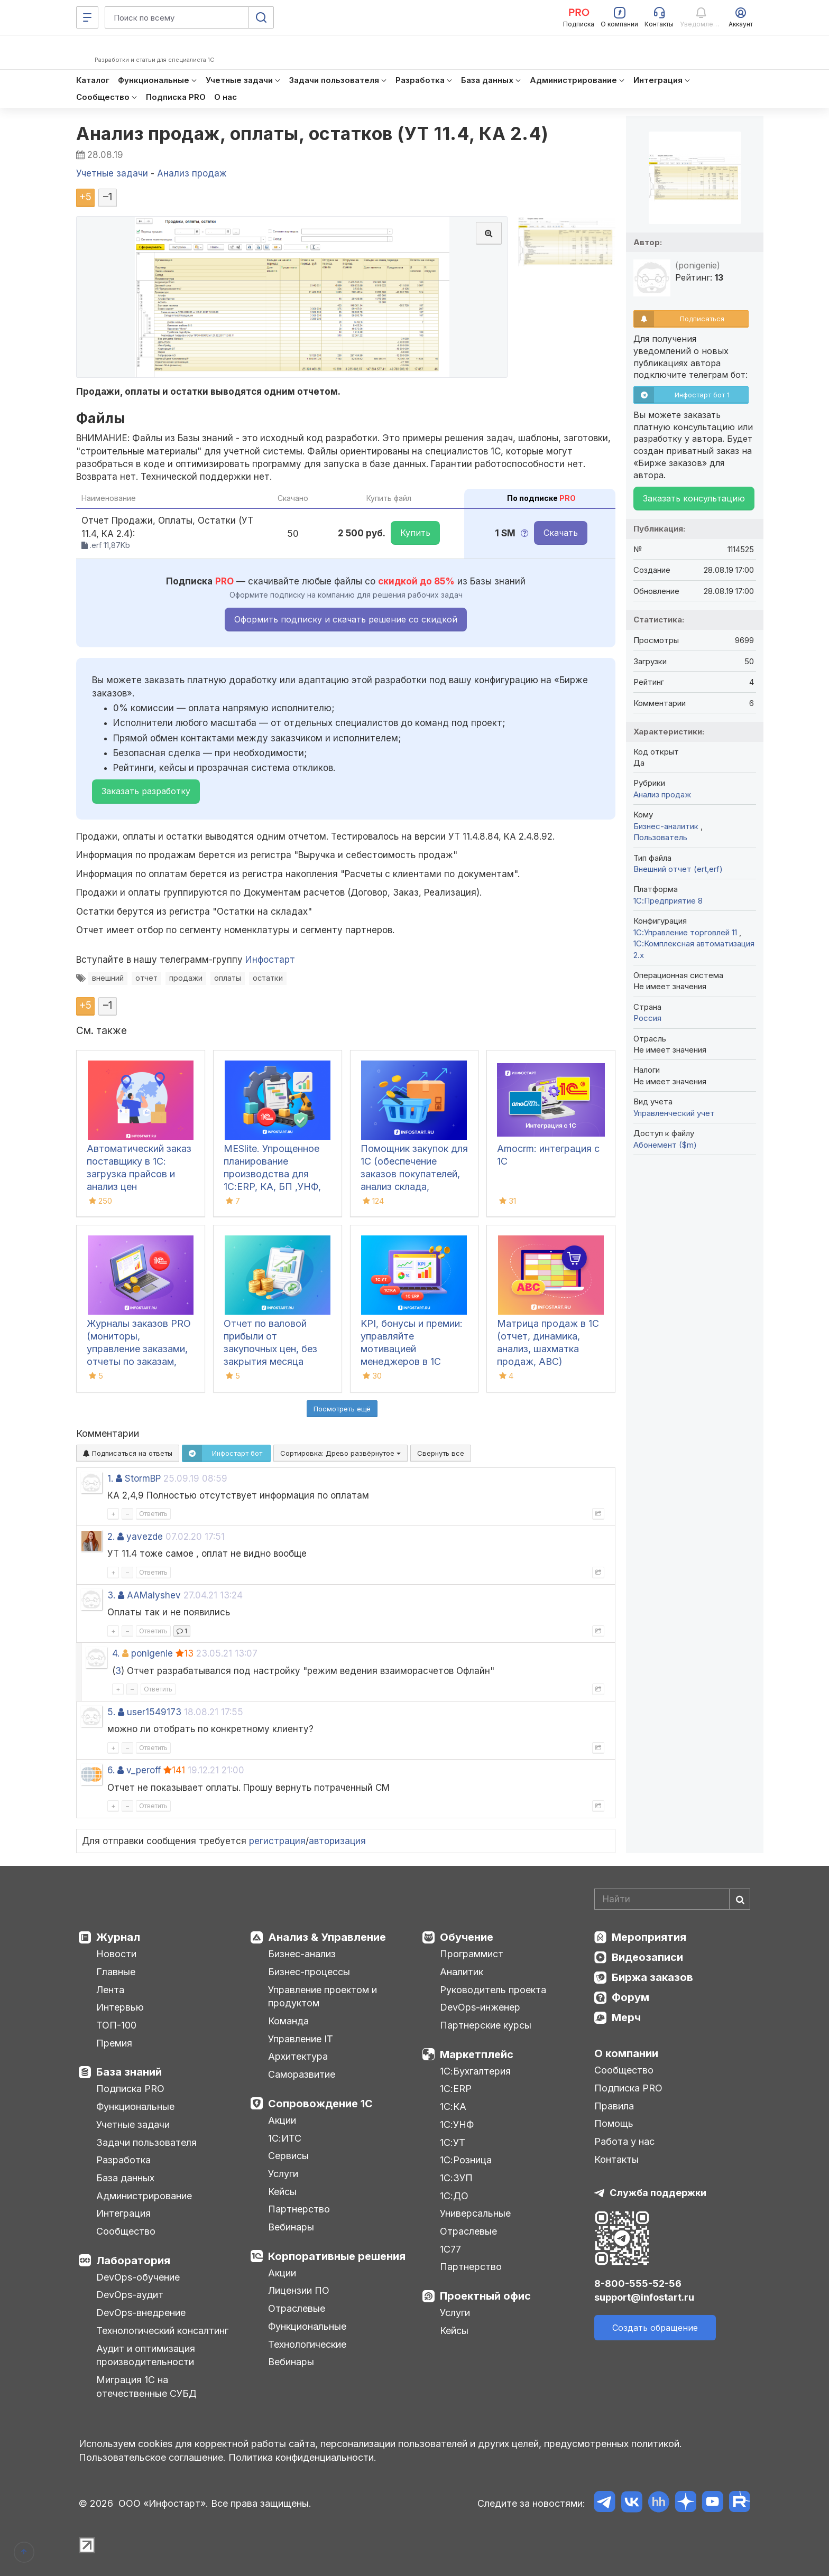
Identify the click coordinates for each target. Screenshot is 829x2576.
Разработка (123, 2159)
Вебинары (291, 2227)
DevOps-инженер (480, 2007)
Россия (647, 1018)
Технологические (307, 2344)
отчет (146, 977)
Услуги (283, 2173)
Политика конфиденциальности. (302, 2457)
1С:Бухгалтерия (475, 2071)
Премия (114, 2043)
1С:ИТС (284, 2138)
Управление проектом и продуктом (322, 1996)
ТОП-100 (116, 2025)
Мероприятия (649, 1937)
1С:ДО (454, 2195)
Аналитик (461, 1971)
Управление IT (300, 2038)
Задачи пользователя (146, 2142)
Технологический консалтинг (162, 2330)
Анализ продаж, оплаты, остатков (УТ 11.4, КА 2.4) (312, 133)
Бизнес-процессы (309, 1971)
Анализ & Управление (327, 1937)
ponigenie (152, 1653)
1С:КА (453, 2106)
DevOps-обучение (138, 2277)
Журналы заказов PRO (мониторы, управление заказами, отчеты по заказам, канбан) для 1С (139, 1349)
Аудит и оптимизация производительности (145, 2355)
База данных (125, 2177)
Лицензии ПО (298, 2290)
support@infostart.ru (644, 2297)
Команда (288, 2020)
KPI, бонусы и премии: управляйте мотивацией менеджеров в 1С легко (412, 1349)
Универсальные (475, 2213)
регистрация (277, 1841)
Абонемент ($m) (665, 1145)
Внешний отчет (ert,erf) (678, 869)
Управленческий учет (674, 1113)
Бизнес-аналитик (667, 826)
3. (111, 1595)
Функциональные (135, 2106)
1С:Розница (466, 2159)
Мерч (626, 2017)
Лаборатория (133, 2260)
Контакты (616, 2159)
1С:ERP (456, 2088)
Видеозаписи (647, 1957)
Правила (614, 2106)
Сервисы (288, 2155)
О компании (626, 2053)
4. (115, 1653)
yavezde (144, 1536)
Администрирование (144, 2195)
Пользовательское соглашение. (152, 2457)
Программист (471, 1953)
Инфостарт (270, 959)
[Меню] (87, 17)
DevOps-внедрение (141, 2312)
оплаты (227, 977)
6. (111, 1770)
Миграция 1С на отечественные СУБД (146, 2386)
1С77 (450, 2249)
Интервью (120, 2007)
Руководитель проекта (493, 1989)
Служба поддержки (658, 2192)
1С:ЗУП (456, 2177)
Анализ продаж (662, 794)
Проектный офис (485, 2296)
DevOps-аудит (129, 2294)
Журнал (118, 1937)
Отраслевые (296, 2308)
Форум (630, 1997)
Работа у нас (624, 2141)
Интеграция (123, 2213)
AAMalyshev (154, 1595)
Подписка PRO (130, 2088)
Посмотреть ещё (342, 1409)
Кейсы (282, 2191)
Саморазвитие (301, 2074)
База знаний (129, 2072)
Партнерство (299, 2209)
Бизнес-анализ (302, 1953)
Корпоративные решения (337, 2256)
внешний (108, 977)
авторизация (337, 1841)
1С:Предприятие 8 (668, 901)
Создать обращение (655, 2327)
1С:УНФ (457, 2124)
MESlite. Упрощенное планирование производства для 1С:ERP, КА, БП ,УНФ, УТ (272, 1174)
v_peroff (143, 1770)
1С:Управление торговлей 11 (686, 932)
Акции (282, 2120)
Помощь (613, 2123)
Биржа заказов (652, 1977)
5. (111, 1712)
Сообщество (125, 2231)
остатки (268, 977)
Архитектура (298, 2056)
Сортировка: (340, 1453)
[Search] (672, 1899)
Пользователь (660, 837)
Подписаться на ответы (127, 1453)
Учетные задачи (133, 2124)
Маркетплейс (476, 2054)
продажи (185, 977)
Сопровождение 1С (320, 2103)
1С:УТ (452, 2142)
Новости (116, 1953)
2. (111, 1536)
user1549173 (154, 1712)
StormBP (143, 1478)
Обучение (466, 1937)
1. (110, 1478)
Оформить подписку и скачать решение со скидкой (345, 619)
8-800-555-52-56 (637, 2283)
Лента (110, 1989)
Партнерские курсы (485, 2025)
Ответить (153, 1514)
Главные (115, 1971)
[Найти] (739, 1899)
